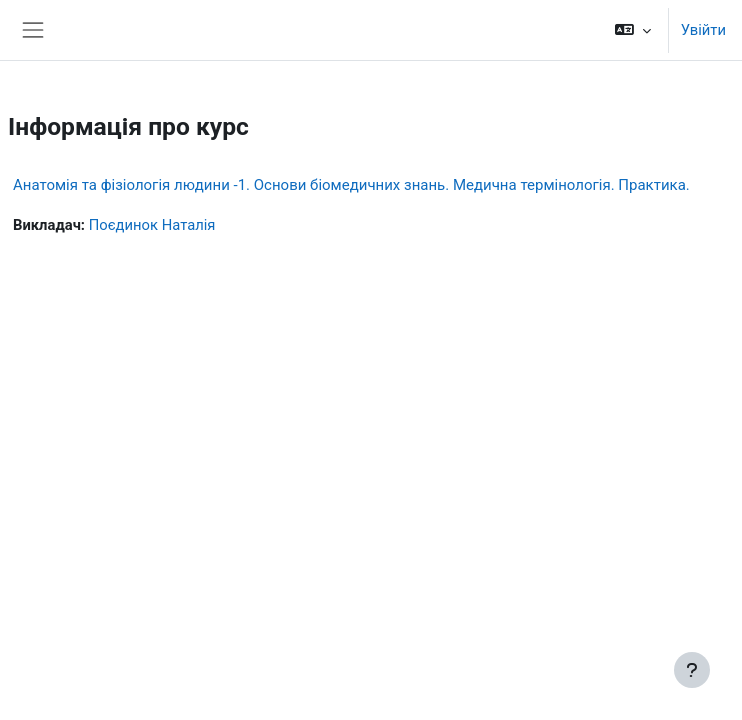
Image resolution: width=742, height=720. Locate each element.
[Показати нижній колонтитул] (692, 670)
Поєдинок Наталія (152, 225)
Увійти (703, 30)
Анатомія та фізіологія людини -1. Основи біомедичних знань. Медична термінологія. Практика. (351, 185)
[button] (632, 30)
